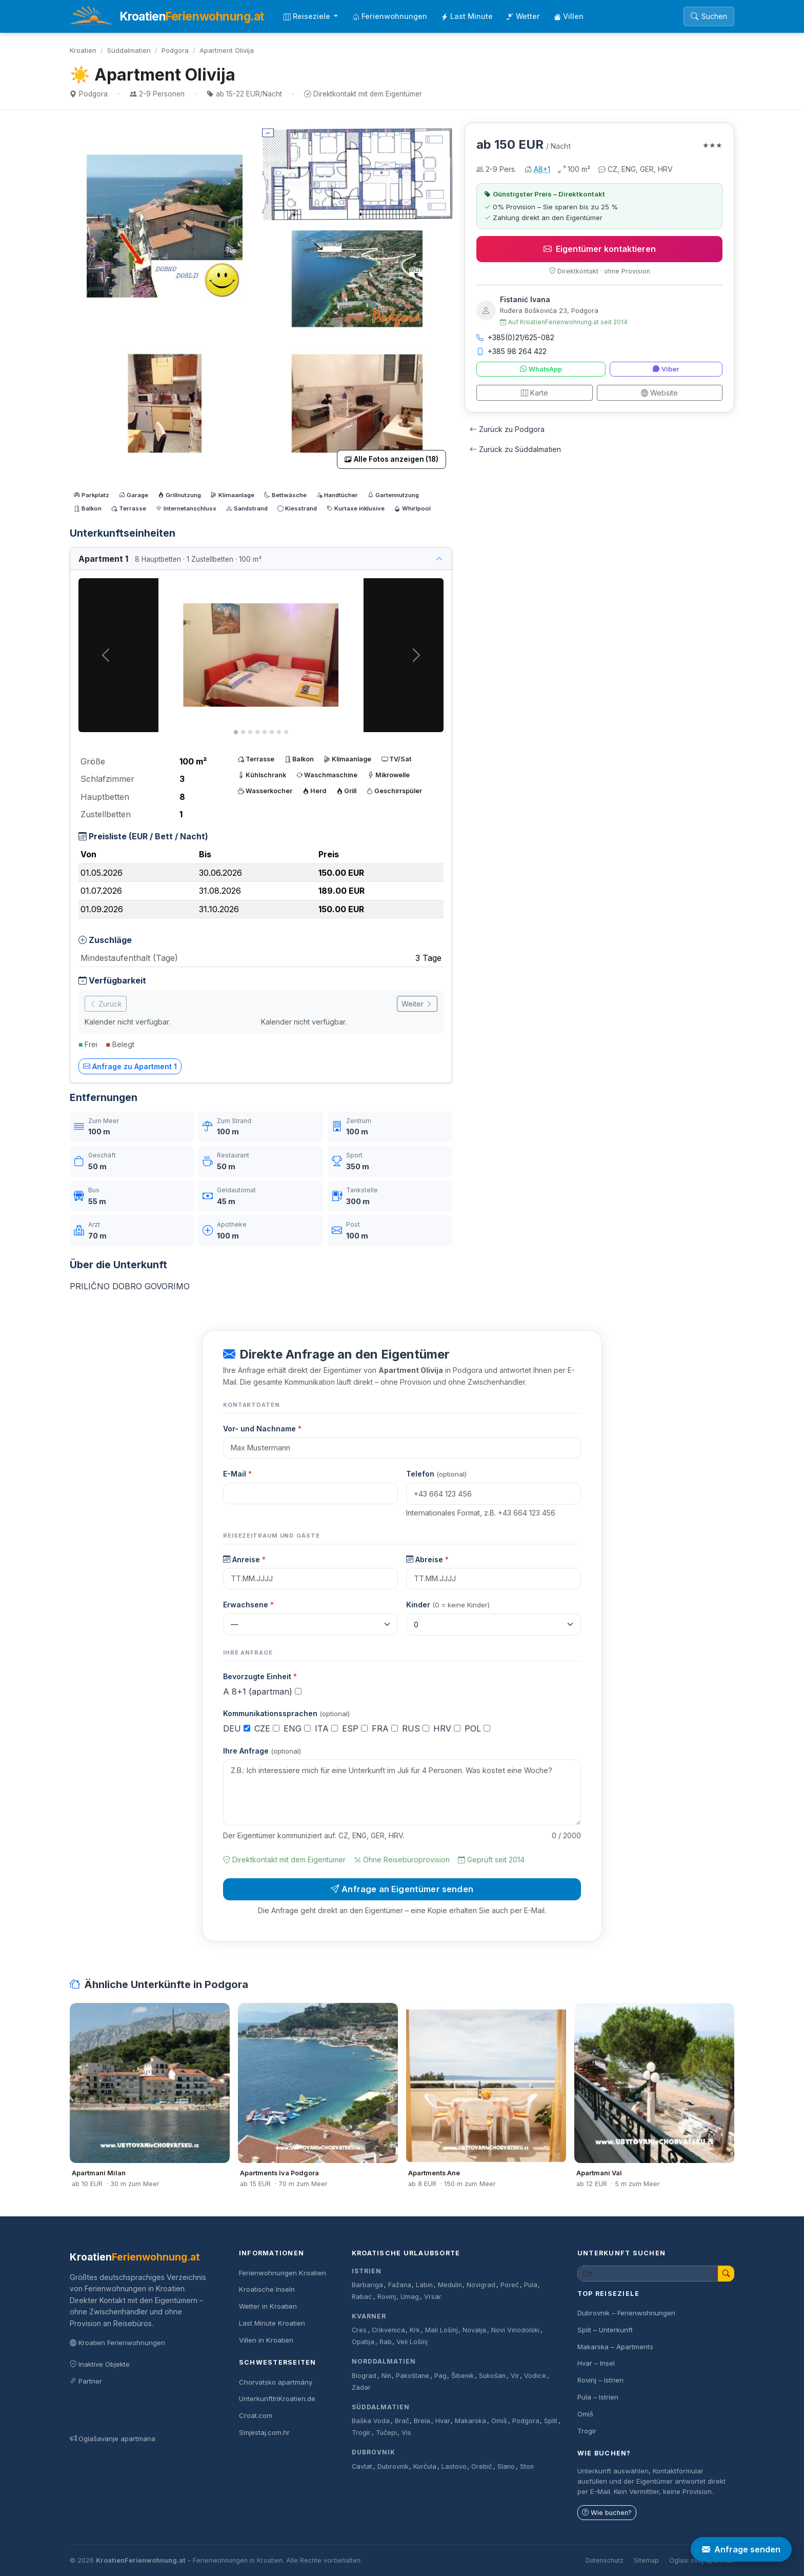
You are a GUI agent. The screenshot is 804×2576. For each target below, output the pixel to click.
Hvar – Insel (596, 2363)
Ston (527, 2466)
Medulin (450, 2285)
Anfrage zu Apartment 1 (130, 1066)
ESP (355, 1728)
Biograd (364, 2376)
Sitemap (646, 2560)
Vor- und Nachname (262, 1428)
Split (550, 2421)
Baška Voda (371, 2421)
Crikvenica (388, 2330)
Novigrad (481, 2285)
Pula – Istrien (597, 2397)
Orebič (481, 2466)
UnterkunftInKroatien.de (277, 2398)
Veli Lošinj (412, 2342)
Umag (409, 2296)
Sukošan (492, 2376)
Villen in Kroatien (266, 2340)
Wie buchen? (607, 2512)
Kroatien (83, 50)
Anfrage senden (741, 2549)
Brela (422, 2421)
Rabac (362, 2296)
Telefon (436, 1473)
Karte (534, 392)
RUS (415, 1728)
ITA (326, 1728)
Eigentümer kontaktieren (600, 249)
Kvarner (369, 2316)
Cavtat (362, 2466)
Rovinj (386, 2296)
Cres (359, 2330)
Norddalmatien (383, 2361)
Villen (569, 16)
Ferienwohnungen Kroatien (282, 2273)
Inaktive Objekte (100, 2364)
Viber (666, 369)
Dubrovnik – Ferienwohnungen (626, 2313)
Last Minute (467, 16)
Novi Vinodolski (515, 2330)
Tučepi (386, 2432)
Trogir (361, 2432)
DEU (236, 1728)
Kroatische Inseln (267, 2289)
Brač (402, 2421)
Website (659, 392)
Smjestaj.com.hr (264, 2432)
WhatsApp (541, 369)
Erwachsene (248, 1604)
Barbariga (367, 2285)
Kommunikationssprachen (286, 1713)
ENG (297, 1728)
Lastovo (454, 2466)
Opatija (363, 2342)
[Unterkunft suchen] (647, 2274)
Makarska (470, 2421)
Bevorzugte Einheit (260, 1676)
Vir (515, 2376)
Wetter (523, 16)
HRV (446, 1728)
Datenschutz (605, 2560)
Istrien (366, 2271)
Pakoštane (412, 2376)
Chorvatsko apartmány (275, 2382)
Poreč (509, 2285)
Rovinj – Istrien (600, 2380)
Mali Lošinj (441, 2330)
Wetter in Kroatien (268, 2306)
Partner (86, 2381)
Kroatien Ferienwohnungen (117, 2342)
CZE (266, 1728)
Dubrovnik (373, 2452)
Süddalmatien (129, 50)
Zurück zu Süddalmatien (515, 449)
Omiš (499, 2421)
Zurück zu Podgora (507, 429)
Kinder (448, 1604)
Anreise (244, 1559)
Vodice (535, 2376)
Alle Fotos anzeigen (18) (391, 459)
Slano (506, 2466)
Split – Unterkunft (605, 2330)
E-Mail (237, 1473)
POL (477, 1728)
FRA (385, 1728)
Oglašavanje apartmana (112, 2438)
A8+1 (542, 169)
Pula (530, 2285)
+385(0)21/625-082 (515, 337)
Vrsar (432, 2296)
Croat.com (255, 2415)
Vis (406, 2432)
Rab (385, 2342)
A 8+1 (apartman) (262, 1691)
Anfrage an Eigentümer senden (402, 1889)
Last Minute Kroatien (272, 2323)
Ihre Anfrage (262, 1750)
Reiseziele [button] (308, 16)
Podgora (175, 50)
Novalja (474, 2330)
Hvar (442, 2421)
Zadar (361, 2387)
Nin (386, 2376)
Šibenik (462, 2376)
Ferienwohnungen (389, 16)
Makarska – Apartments (615, 2347)
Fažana (399, 2285)
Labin (424, 2285)
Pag (440, 2376)
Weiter (417, 1003)
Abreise (427, 1559)
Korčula (424, 2466)
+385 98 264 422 (511, 351)
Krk (415, 2330)
